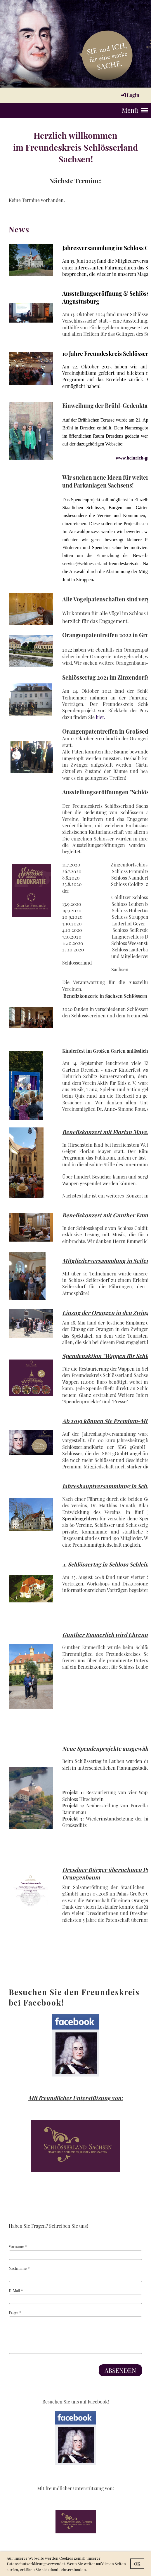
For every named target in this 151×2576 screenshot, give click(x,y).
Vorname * (75, 2252)
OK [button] (137, 2564)
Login (129, 95)
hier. (100, 717)
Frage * (75, 2332)
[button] (88, 2570)
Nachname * (75, 2274)
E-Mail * (75, 2296)
